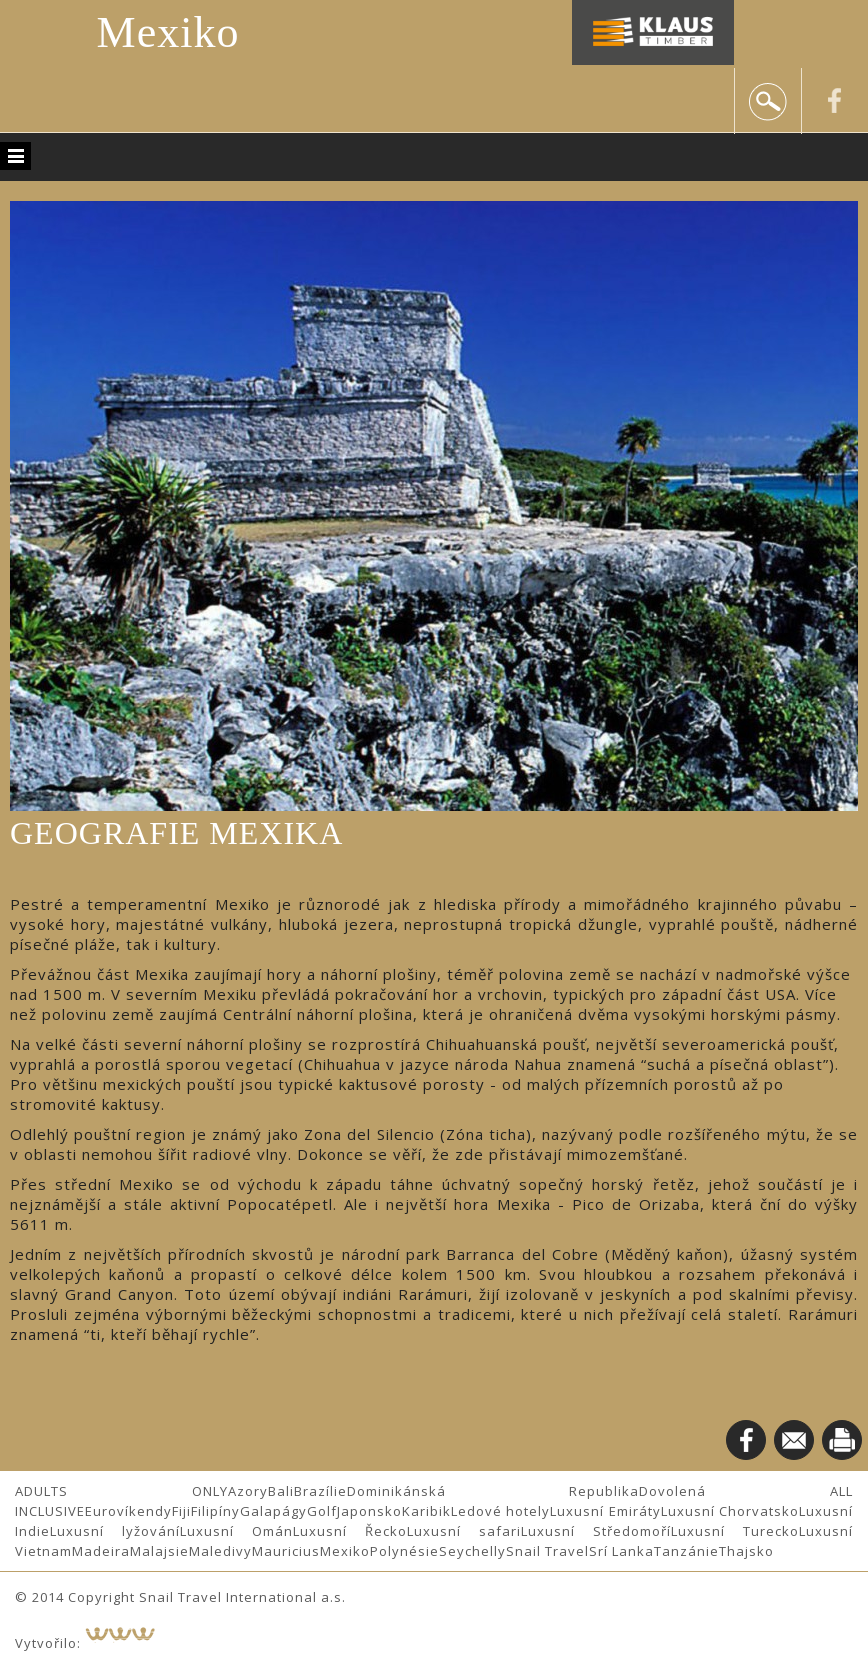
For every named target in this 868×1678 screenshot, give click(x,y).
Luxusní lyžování (115, 1531)
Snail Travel (547, 1551)
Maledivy (220, 1551)
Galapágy (273, 1511)
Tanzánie (686, 1551)
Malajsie (159, 1551)
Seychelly (472, 1551)
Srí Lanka (621, 1551)
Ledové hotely (500, 1511)
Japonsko (369, 1511)
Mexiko (168, 32)
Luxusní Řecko (350, 1531)
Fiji (181, 1511)
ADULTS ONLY (121, 1491)
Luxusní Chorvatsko (730, 1511)
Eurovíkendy (128, 1511)
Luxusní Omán (236, 1531)
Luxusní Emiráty (605, 1511)
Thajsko (746, 1551)
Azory (248, 1491)
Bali (281, 1491)
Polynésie (404, 1551)
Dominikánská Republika (493, 1491)
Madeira (101, 1551)
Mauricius (286, 1551)
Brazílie (320, 1491)
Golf (322, 1511)
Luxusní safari (464, 1531)
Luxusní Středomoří (596, 1531)
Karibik (426, 1511)
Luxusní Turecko (735, 1531)
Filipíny (215, 1511)
